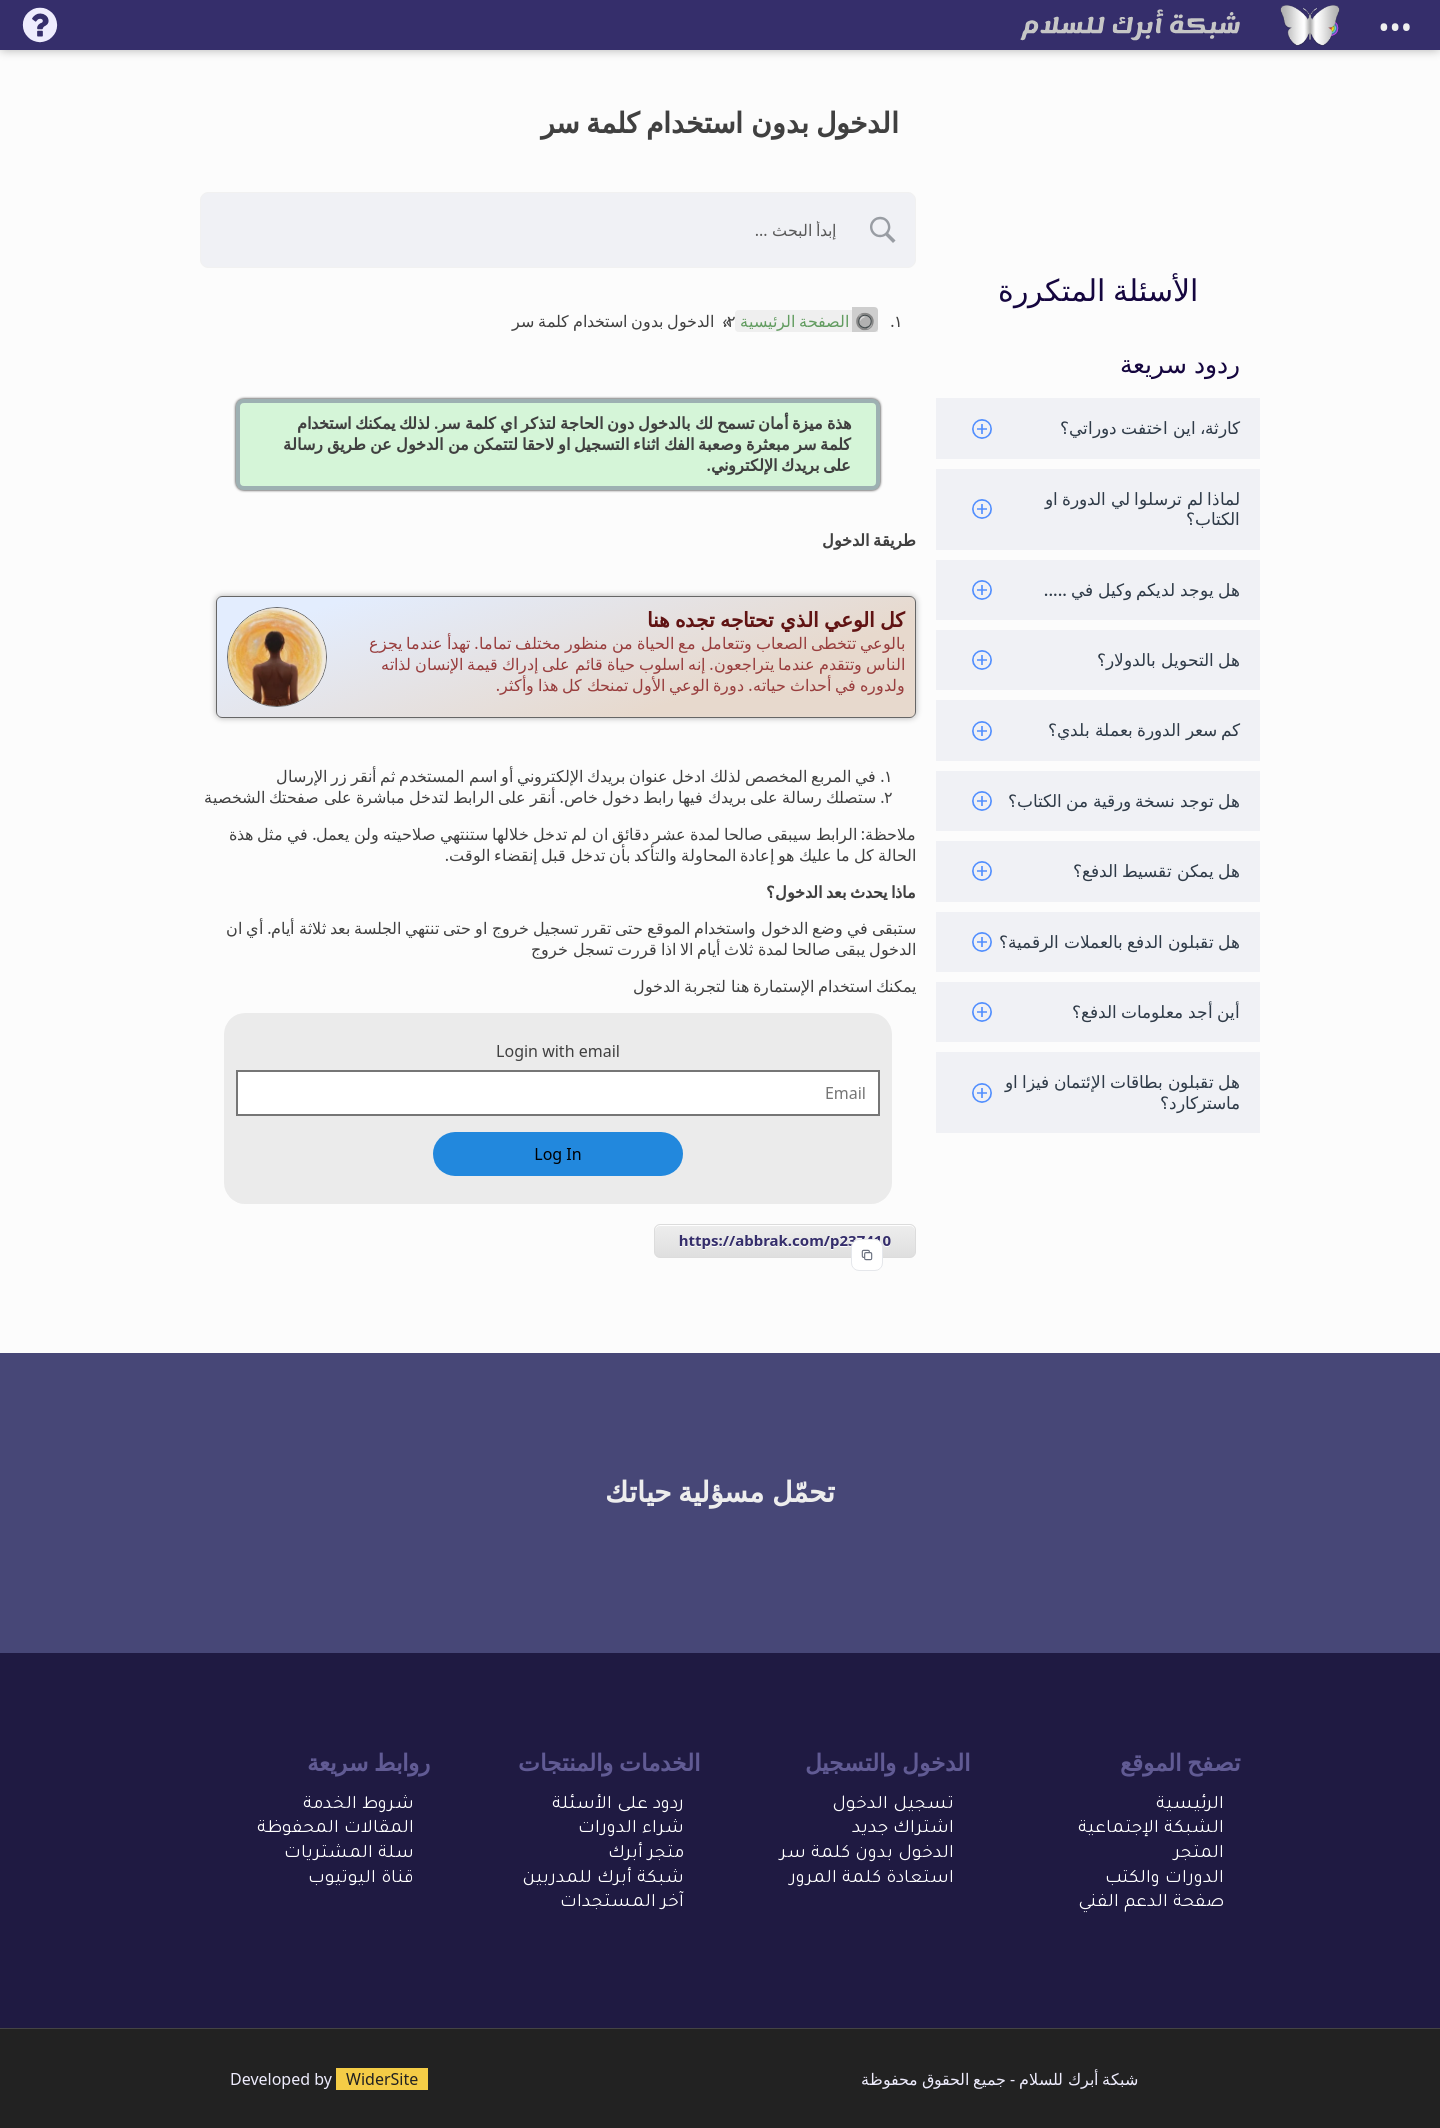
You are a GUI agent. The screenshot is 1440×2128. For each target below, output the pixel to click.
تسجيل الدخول (893, 1805)
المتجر (1199, 1854)
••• (1395, 27)
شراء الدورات (631, 1829)
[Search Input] (533, 230)
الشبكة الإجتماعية (1151, 1829)
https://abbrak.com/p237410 (785, 1240)
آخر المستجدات (622, 1903)
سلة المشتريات (349, 1854)
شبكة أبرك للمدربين (603, 1879)
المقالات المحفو (348, 1829)
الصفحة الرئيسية (794, 321)
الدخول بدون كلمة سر (867, 1854)
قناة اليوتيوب (361, 1879)
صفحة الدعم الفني (1151, 1903)
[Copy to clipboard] (867, 1255)
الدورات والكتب (1164, 1879)
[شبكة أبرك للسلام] (1310, 25)
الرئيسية (1190, 1805)
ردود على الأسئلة (618, 1805)
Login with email (558, 1051)
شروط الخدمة (358, 1805)
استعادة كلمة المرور (872, 1879)
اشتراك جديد (903, 1829)
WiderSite (382, 2079)
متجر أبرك (646, 1854)
